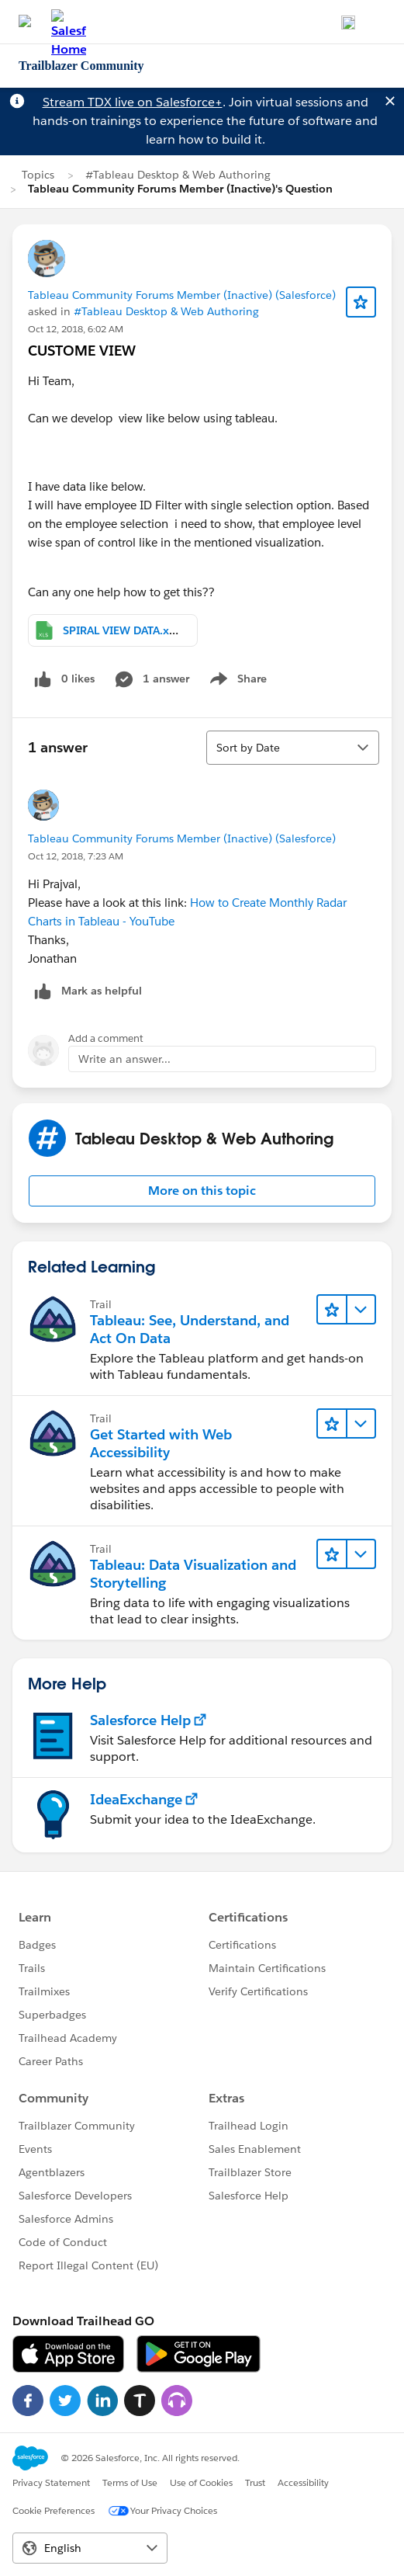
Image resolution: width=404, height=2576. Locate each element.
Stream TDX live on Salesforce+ (133, 102)
